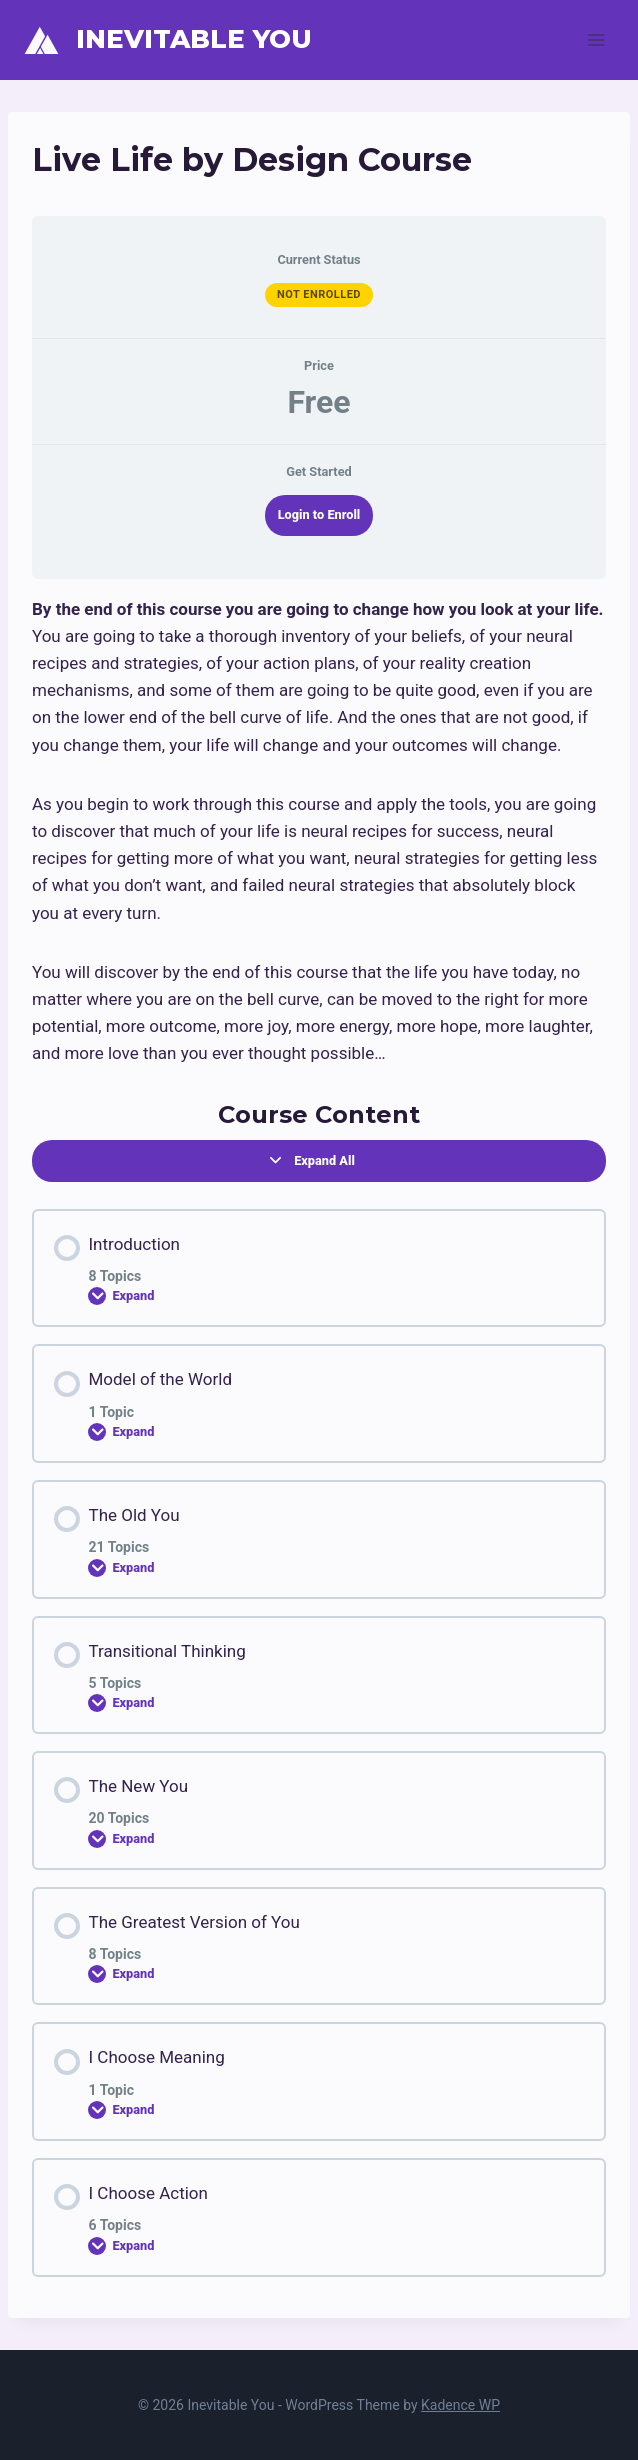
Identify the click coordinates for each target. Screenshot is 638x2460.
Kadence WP (460, 2405)
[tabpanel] (319, 832)
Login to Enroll (319, 514)
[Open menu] (595, 39)
